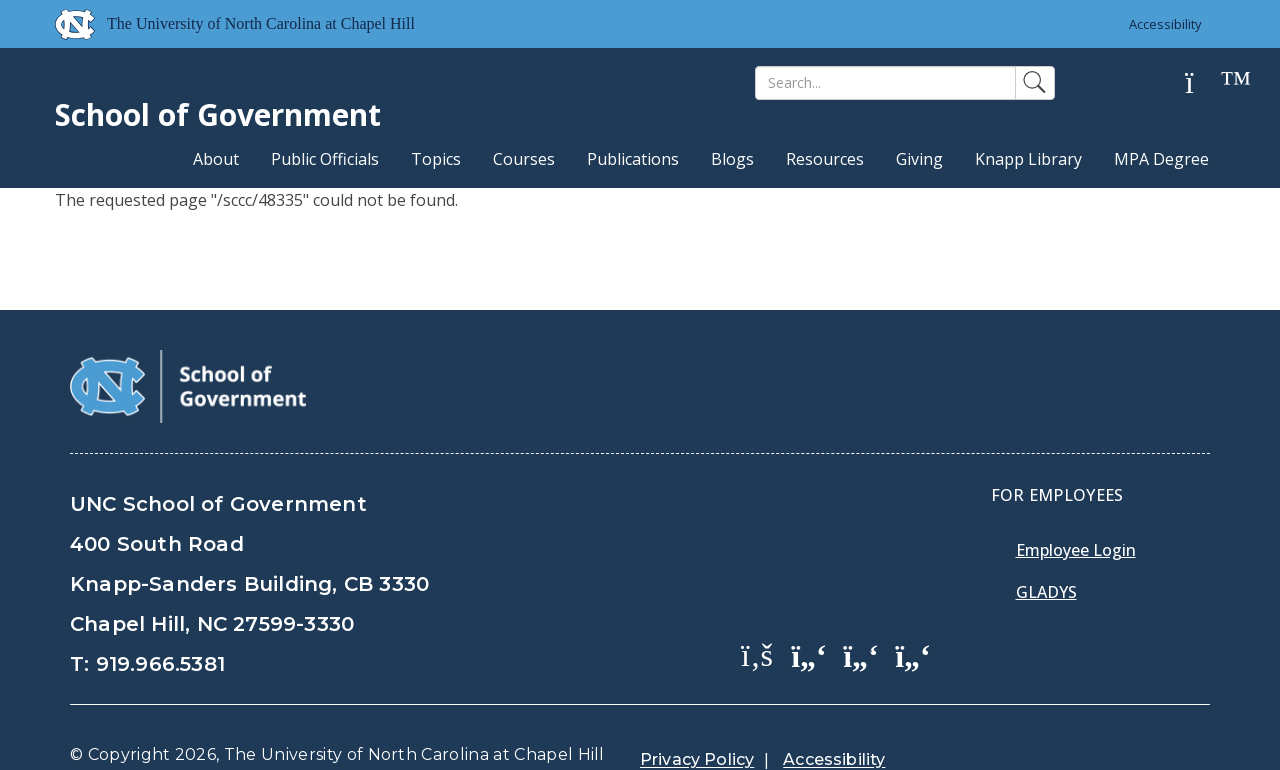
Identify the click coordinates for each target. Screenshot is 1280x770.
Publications (633, 159)
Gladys (1046, 542)
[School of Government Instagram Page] (913, 604)
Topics (436, 159)
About (216, 159)
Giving (919, 159)
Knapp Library (1028, 159)
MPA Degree (1161, 159)
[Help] (1205, 83)
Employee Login (1076, 500)
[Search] (885, 83)
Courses (524, 159)
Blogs (732, 159)
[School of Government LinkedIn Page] (861, 604)
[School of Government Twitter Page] (809, 604)
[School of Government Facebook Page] (757, 604)
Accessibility (1165, 24)
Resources (825, 159)
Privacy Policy (697, 709)
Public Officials (325, 159)
